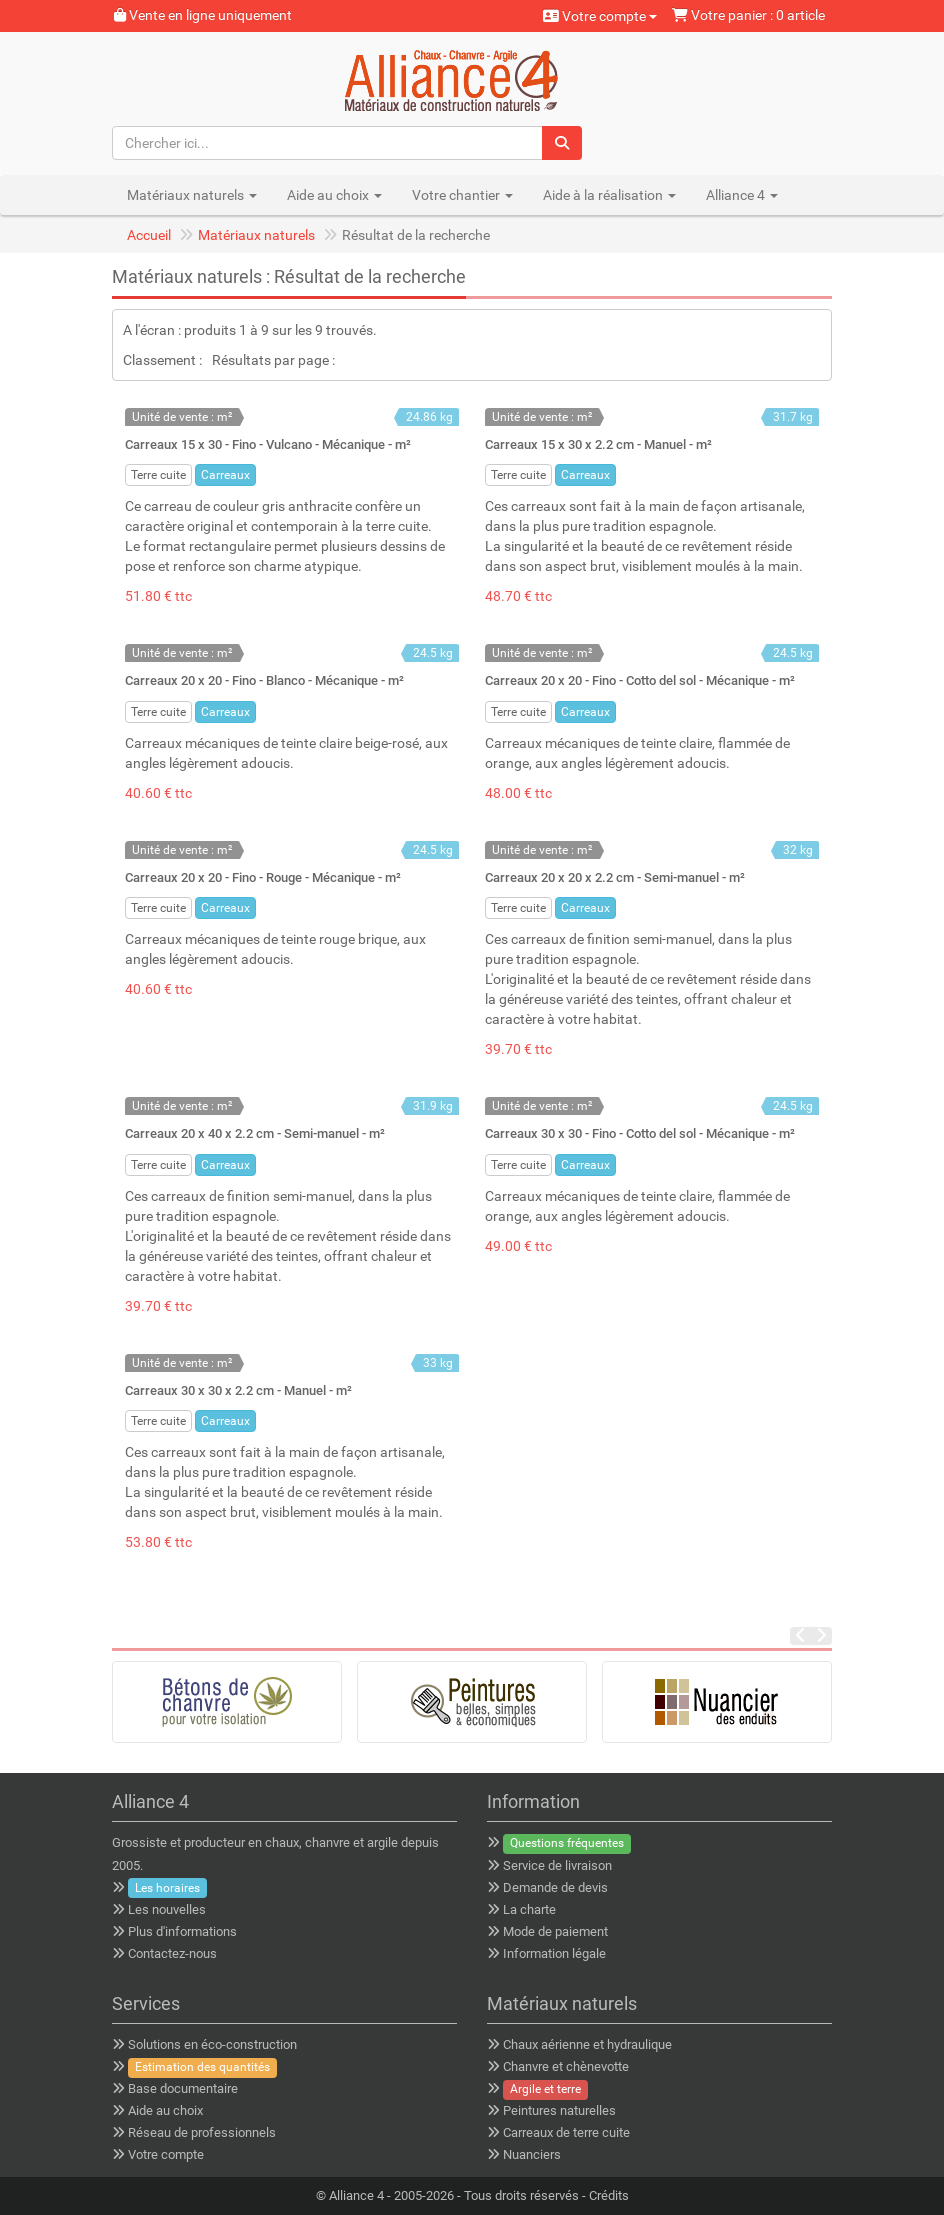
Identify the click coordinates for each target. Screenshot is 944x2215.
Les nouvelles (167, 1909)
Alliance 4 (356, 2195)
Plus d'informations (182, 1931)
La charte (529, 1909)
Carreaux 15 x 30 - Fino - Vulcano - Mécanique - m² (268, 444)
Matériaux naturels (256, 235)
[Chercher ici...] (328, 143)
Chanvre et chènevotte (566, 2066)
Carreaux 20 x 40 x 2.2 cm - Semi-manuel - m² (255, 1133)
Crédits (609, 2195)
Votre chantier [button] (462, 195)
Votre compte (600, 16)
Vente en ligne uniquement (203, 15)
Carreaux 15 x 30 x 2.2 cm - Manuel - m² (598, 444)
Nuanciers (532, 2154)
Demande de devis (555, 1887)
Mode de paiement (555, 1931)
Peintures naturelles (559, 2110)
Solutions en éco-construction (212, 2044)
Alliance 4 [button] (742, 195)
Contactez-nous (172, 1953)
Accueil (149, 235)
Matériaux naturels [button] (192, 195)
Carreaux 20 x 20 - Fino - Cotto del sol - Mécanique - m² (640, 680)
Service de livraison (557, 1865)
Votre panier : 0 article (748, 15)
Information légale (554, 1953)
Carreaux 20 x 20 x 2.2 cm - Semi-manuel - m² (615, 877)
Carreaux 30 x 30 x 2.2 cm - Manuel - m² (238, 1390)
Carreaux (225, 475)
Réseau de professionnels (202, 2132)
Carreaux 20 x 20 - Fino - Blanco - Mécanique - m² (264, 680)
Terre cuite (158, 475)
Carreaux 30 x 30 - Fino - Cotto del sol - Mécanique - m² (640, 1133)
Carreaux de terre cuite (566, 2132)
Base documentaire (183, 2088)
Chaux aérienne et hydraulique (587, 2044)
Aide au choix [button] (334, 195)
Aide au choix (165, 2110)
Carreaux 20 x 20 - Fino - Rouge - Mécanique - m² (263, 877)
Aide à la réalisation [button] (609, 195)
